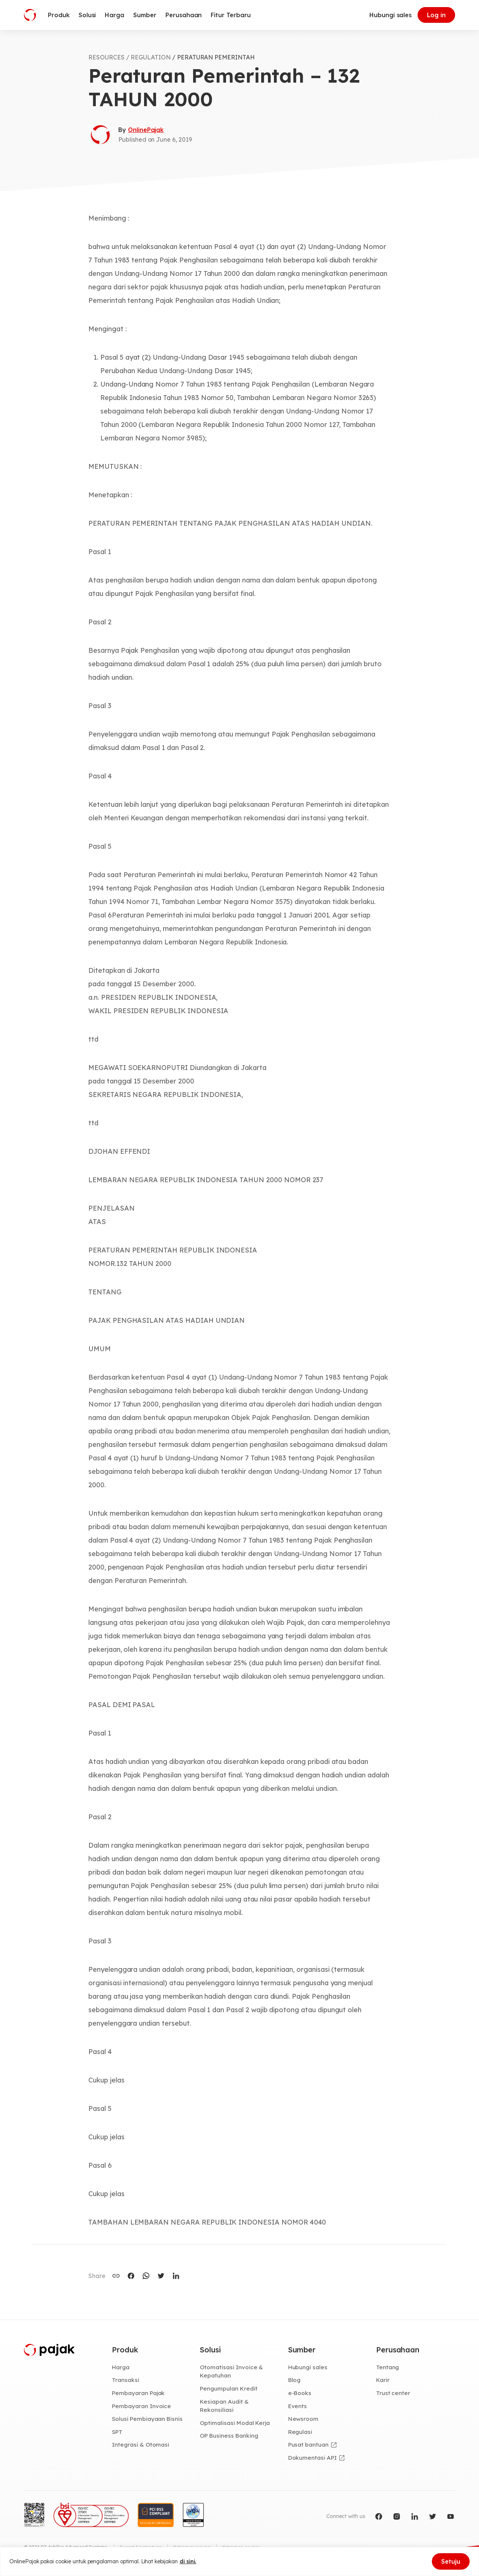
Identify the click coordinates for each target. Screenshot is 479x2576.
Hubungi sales (390, 15)
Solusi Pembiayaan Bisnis (147, 2419)
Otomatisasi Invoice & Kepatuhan (231, 2372)
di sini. (188, 2561)
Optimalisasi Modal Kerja (235, 2423)
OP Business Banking (229, 2436)
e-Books (300, 2393)
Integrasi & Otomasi (141, 2445)
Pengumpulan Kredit (229, 2389)
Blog (295, 2380)
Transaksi (125, 2380)
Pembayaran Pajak (138, 2393)
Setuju (450, 2561)
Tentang (388, 2367)
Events (298, 2406)
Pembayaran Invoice (141, 2406)
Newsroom (303, 2419)
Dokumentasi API (313, 2458)
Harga (121, 2367)
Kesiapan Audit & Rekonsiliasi (224, 2406)
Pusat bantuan (308, 2445)
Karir (383, 2380)
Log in (436, 15)
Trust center (393, 2393)
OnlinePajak (146, 129)
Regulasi (300, 2432)
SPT (117, 2432)
